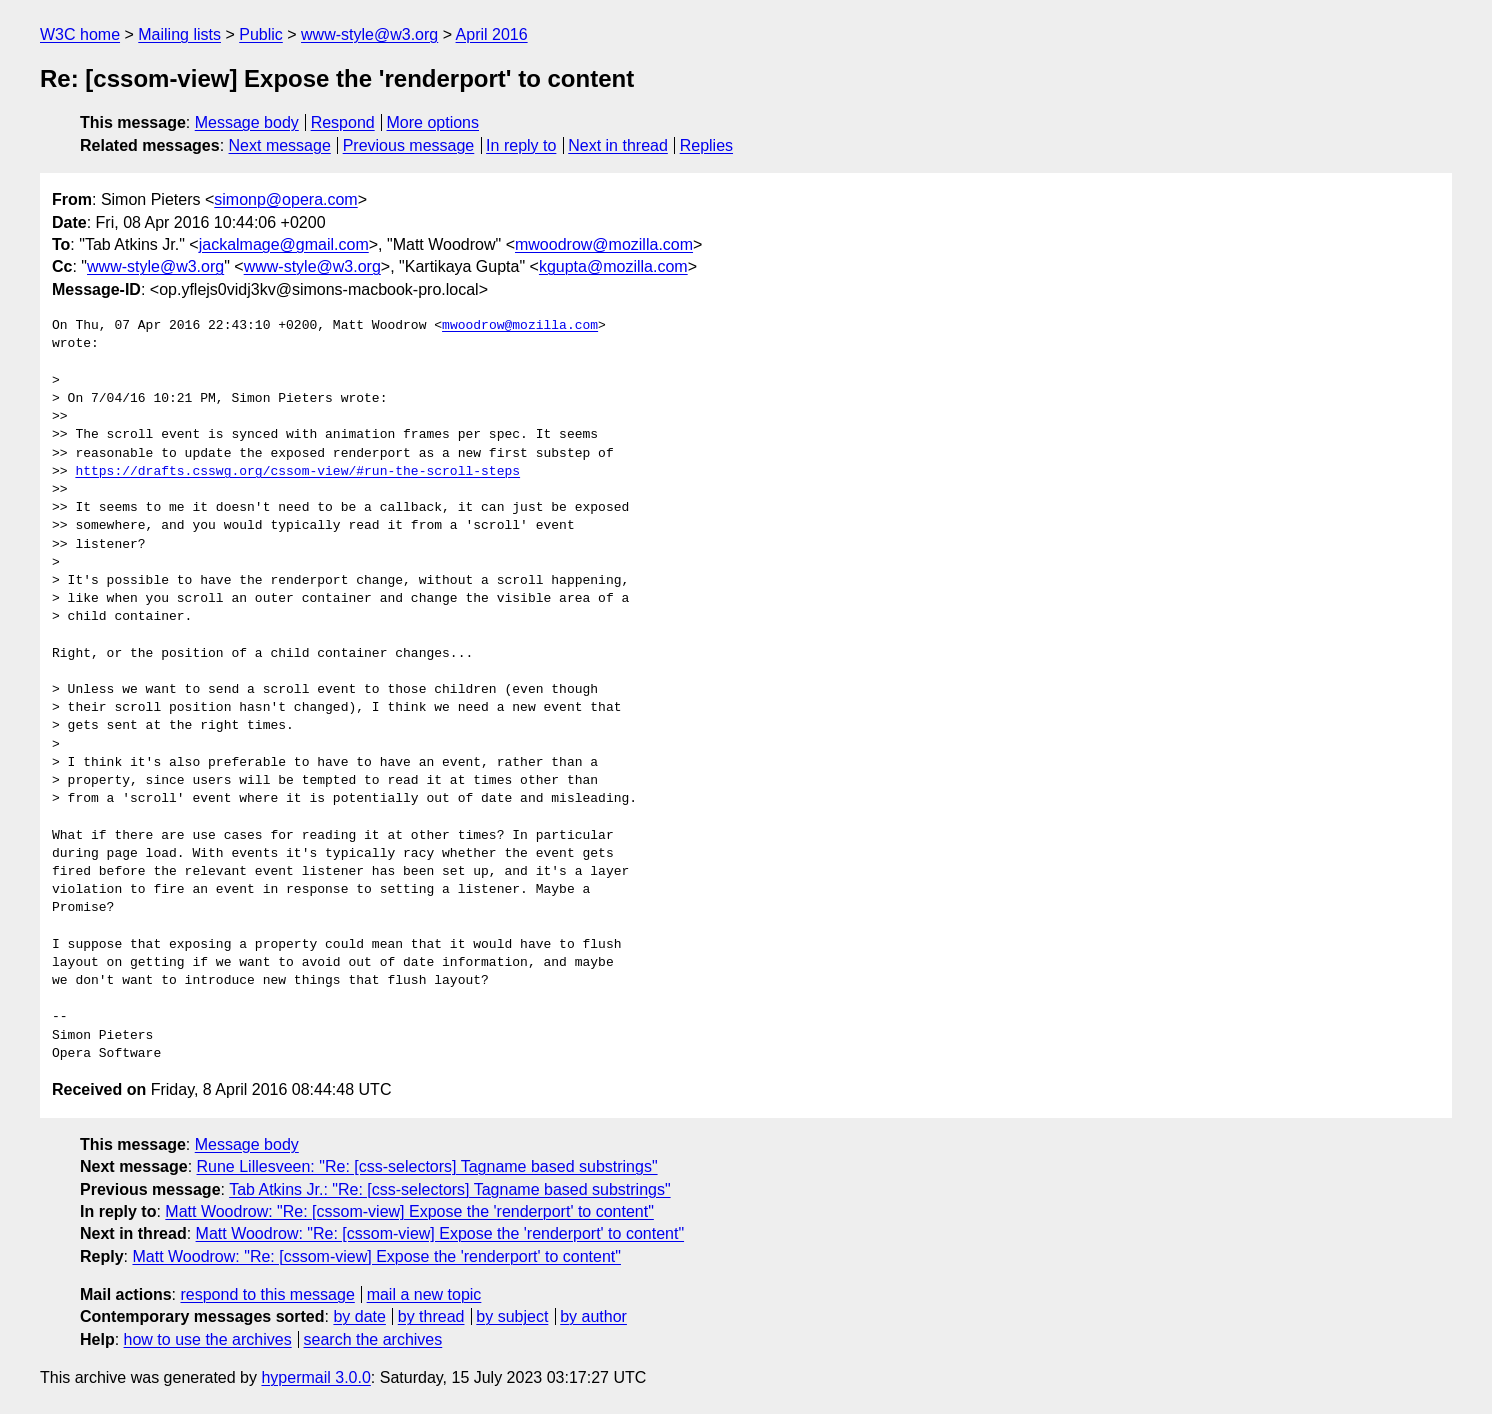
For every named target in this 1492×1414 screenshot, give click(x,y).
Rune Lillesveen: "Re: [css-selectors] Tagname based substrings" (427, 1166)
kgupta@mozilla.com (613, 266)
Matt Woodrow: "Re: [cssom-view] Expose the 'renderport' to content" (409, 1211)
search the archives (373, 1339)
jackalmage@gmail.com (284, 244)
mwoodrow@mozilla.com (604, 244)
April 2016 (492, 34)
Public (261, 34)
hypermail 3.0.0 (315, 1377)
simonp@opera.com (285, 199)
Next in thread (618, 145)
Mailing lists (179, 34)
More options (433, 122)
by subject (512, 1316)
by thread (431, 1316)
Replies (706, 145)
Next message (280, 145)
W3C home (80, 34)
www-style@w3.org (369, 34)
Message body (247, 122)
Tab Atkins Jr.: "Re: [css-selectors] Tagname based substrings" (449, 1189)
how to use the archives (208, 1339)
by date (359, 1316)
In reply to (521, 145)
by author (593, 1316)
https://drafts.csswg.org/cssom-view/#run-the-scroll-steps (297, 472)
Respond (343, 122)
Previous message (409, 145)
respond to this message (267, 1294)
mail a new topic (424, 1294)
